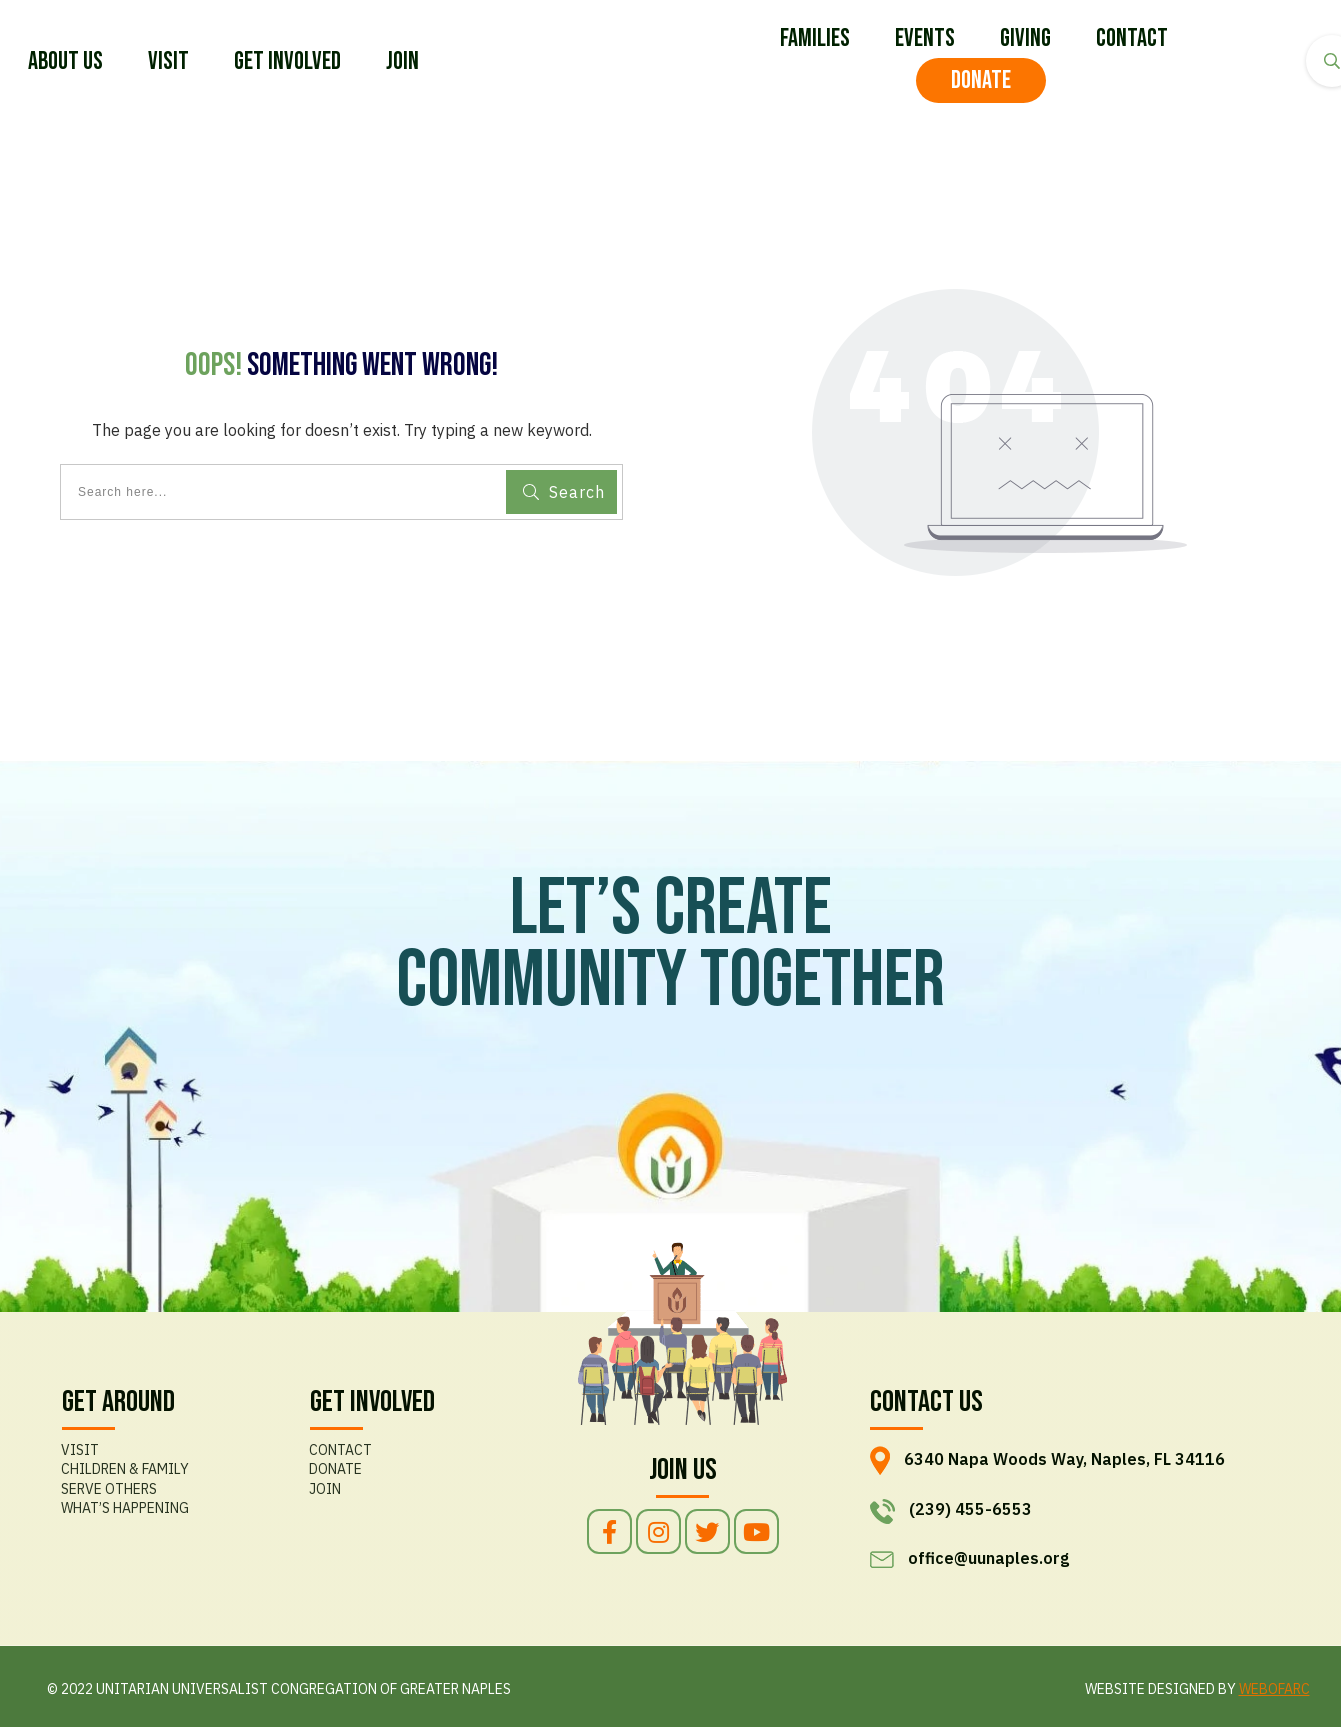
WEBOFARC (1274, 1689)
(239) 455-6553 (970, 1510)
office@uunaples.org (988, 1558)
